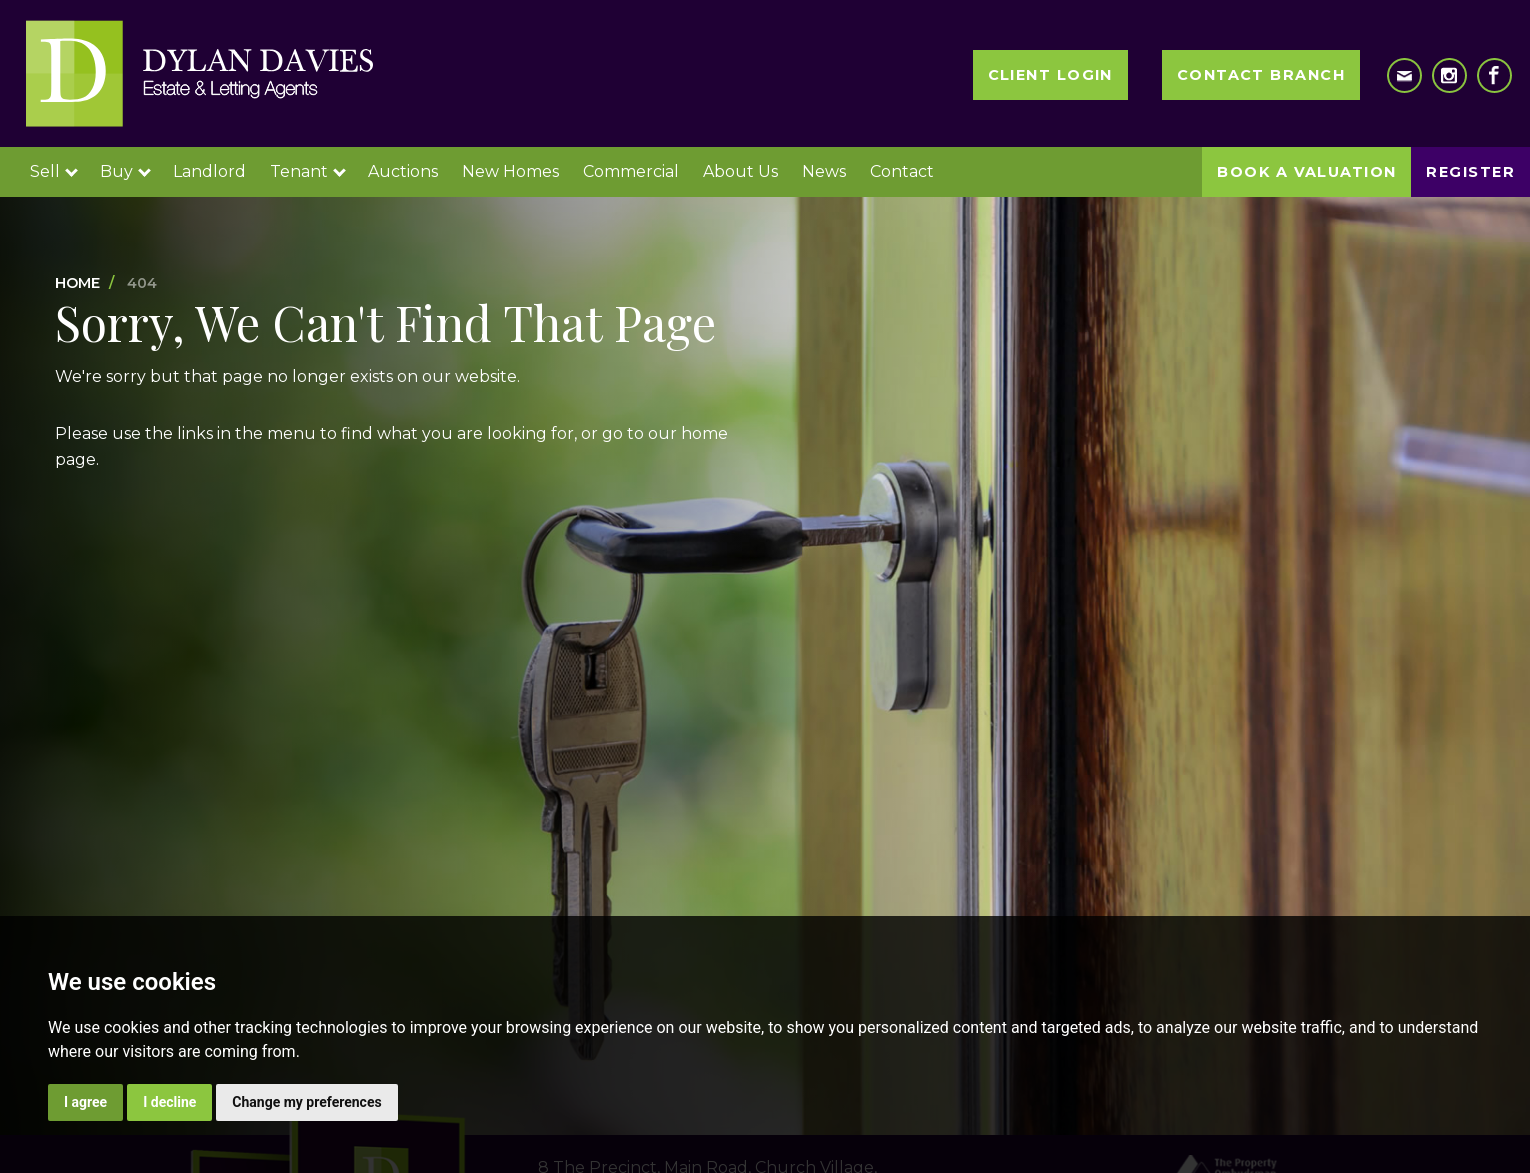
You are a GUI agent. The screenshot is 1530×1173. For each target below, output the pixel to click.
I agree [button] (85, 1102)
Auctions (403, 171)
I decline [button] (169, 1102)
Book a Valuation (1306, 172)
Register (1470, 172)
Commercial (631, 171)
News (824, 171)
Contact (902, 171)
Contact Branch (1261, 75)
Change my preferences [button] (306, 1102)
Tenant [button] (308, 171)
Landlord (209, 171)
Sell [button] (54, 171)
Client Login (1050, 75)
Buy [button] (125, 171)
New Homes (510, 171)
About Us (740, 171)
